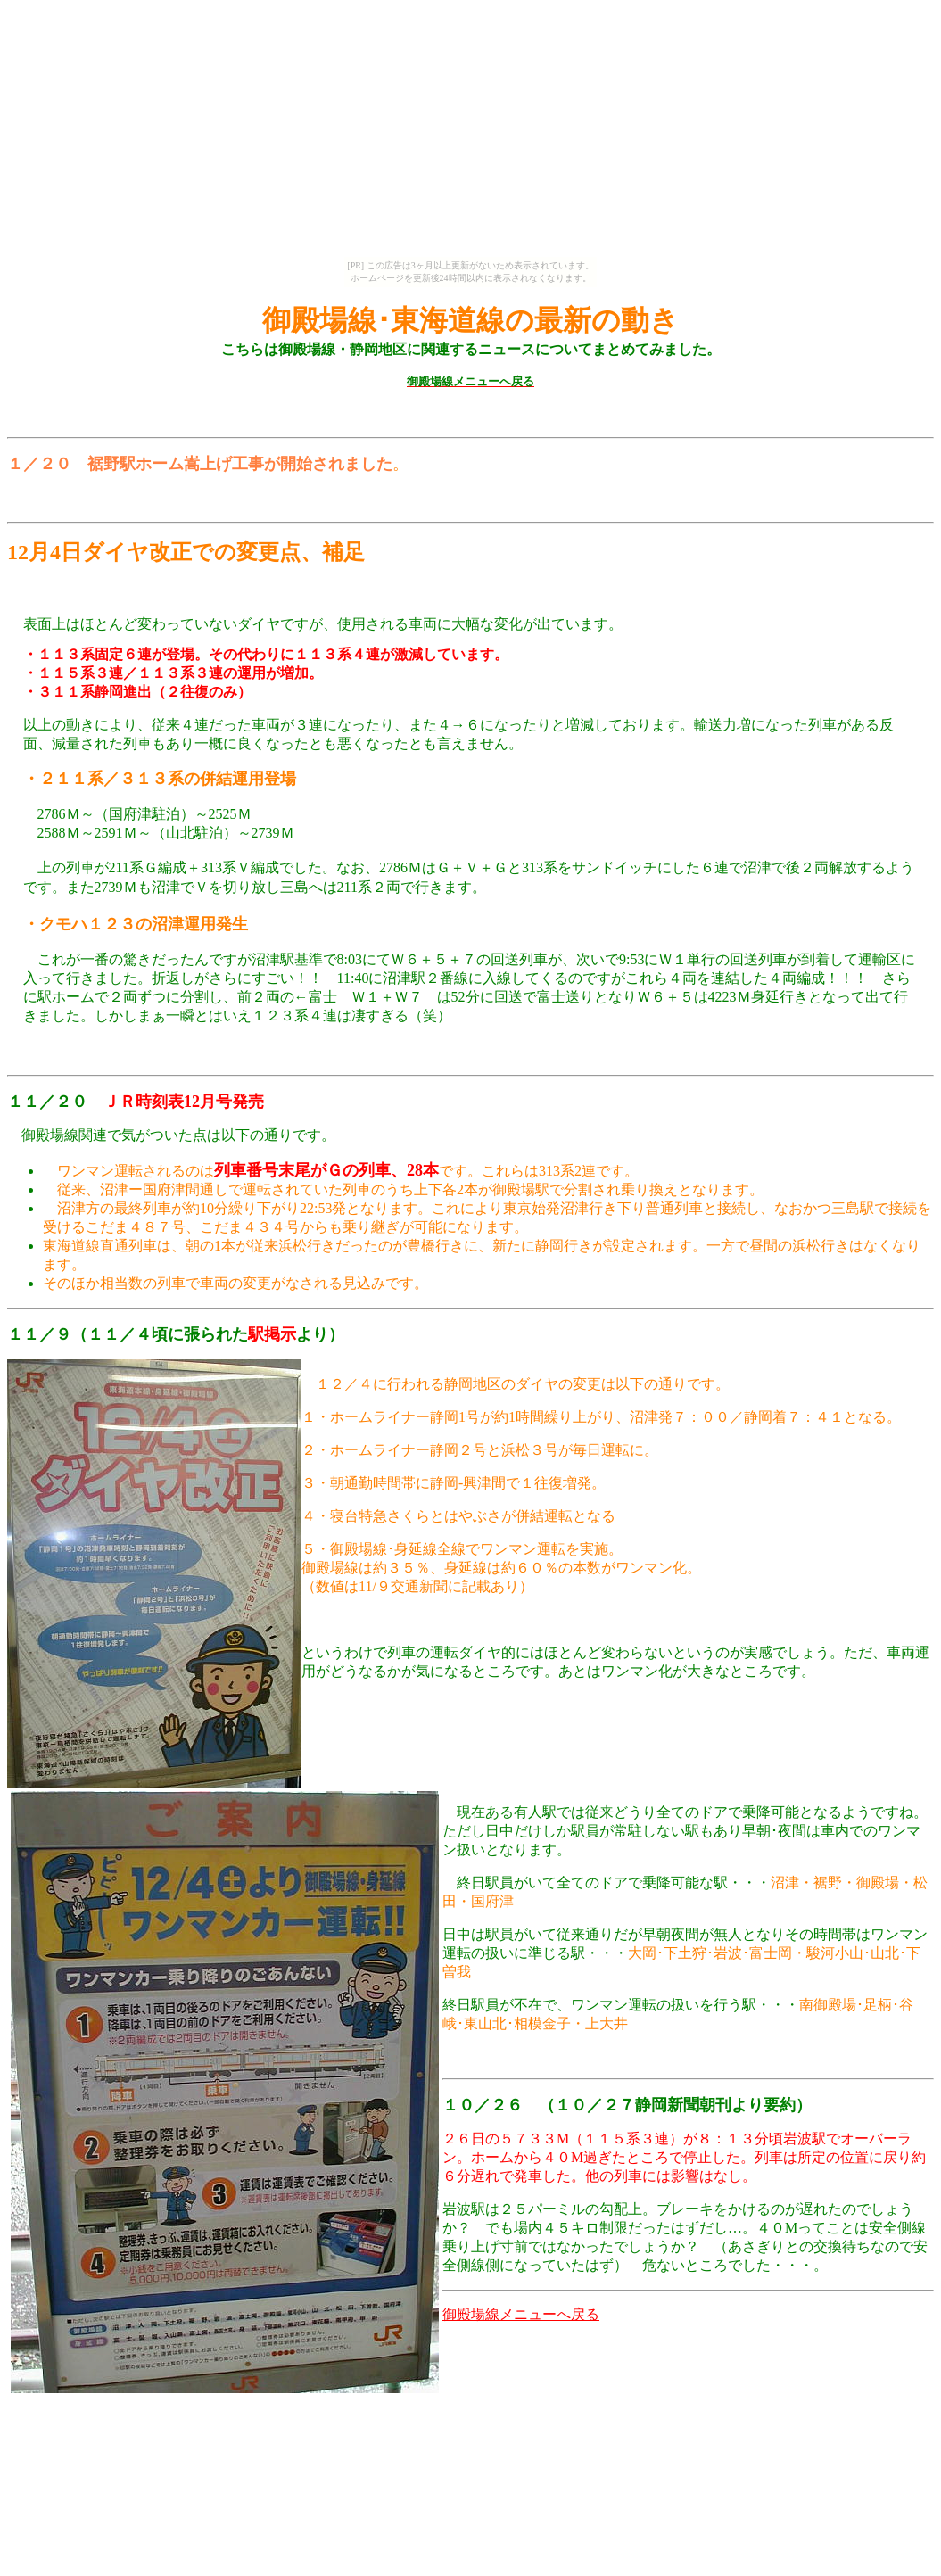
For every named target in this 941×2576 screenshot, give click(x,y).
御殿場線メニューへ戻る (520, 2321)
